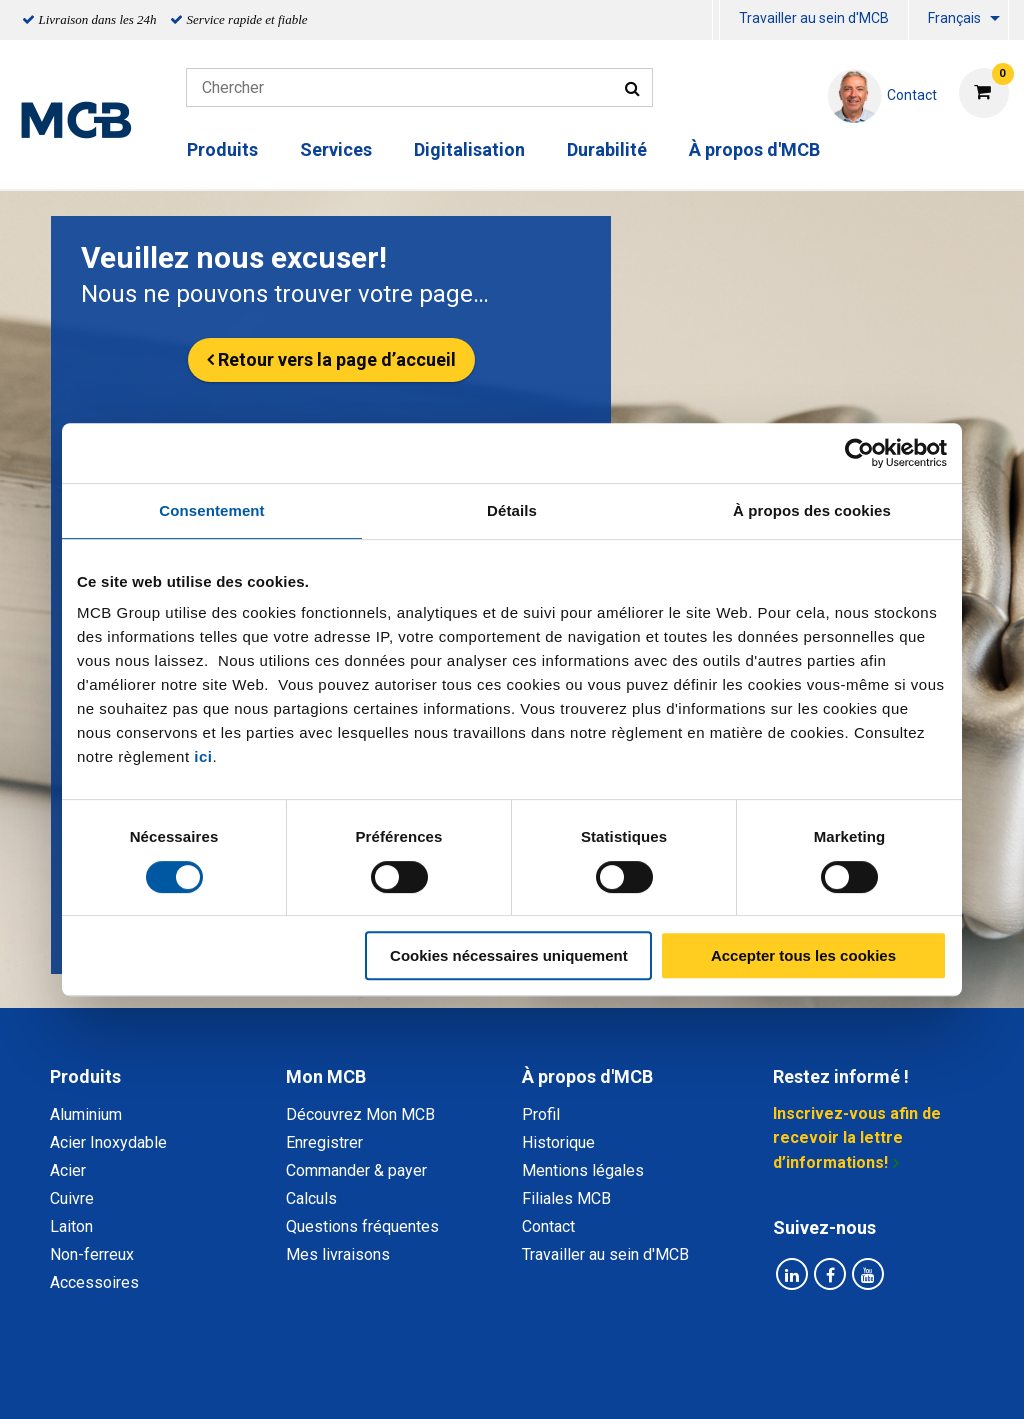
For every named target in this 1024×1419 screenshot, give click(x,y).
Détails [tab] (512, 510)
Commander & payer (356, 1170)
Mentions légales (583, 1170)
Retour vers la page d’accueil (337, 359)
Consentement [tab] (211, 510)
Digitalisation (469, 149)
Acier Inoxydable (108, 1142)
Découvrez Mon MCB (360, 1114)
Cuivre (72, 1198)
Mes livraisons (338, 1254)
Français (954, 18)
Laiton (71, 1226)
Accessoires (94, 1282)
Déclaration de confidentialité (253, 1381)
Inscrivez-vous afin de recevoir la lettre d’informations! (857, 1138)
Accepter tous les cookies (803, 955)
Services (336, 149)
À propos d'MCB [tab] (587, 1076)
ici (203, 756)
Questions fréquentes (362, 1226)
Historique (558, 1142)
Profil (541, 1114)
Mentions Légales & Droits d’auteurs (831, 1381)
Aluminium (86, 1114)
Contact (548, 1226)
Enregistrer (324, 1142)
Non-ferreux (92, 1254)
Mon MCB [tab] (326, 1076)
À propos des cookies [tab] (812, 510)
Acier (68, 1170)
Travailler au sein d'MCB (814, 18)
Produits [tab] (85, 1076)
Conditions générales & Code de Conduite (529, 1381)
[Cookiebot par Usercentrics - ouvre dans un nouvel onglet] (859, 453)
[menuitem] (716, 20)
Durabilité (607, 149)
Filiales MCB (566, 1198)
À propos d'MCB (754, 149)
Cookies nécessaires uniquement (509, 955)
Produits (222, 149)
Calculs (311, 1198)
